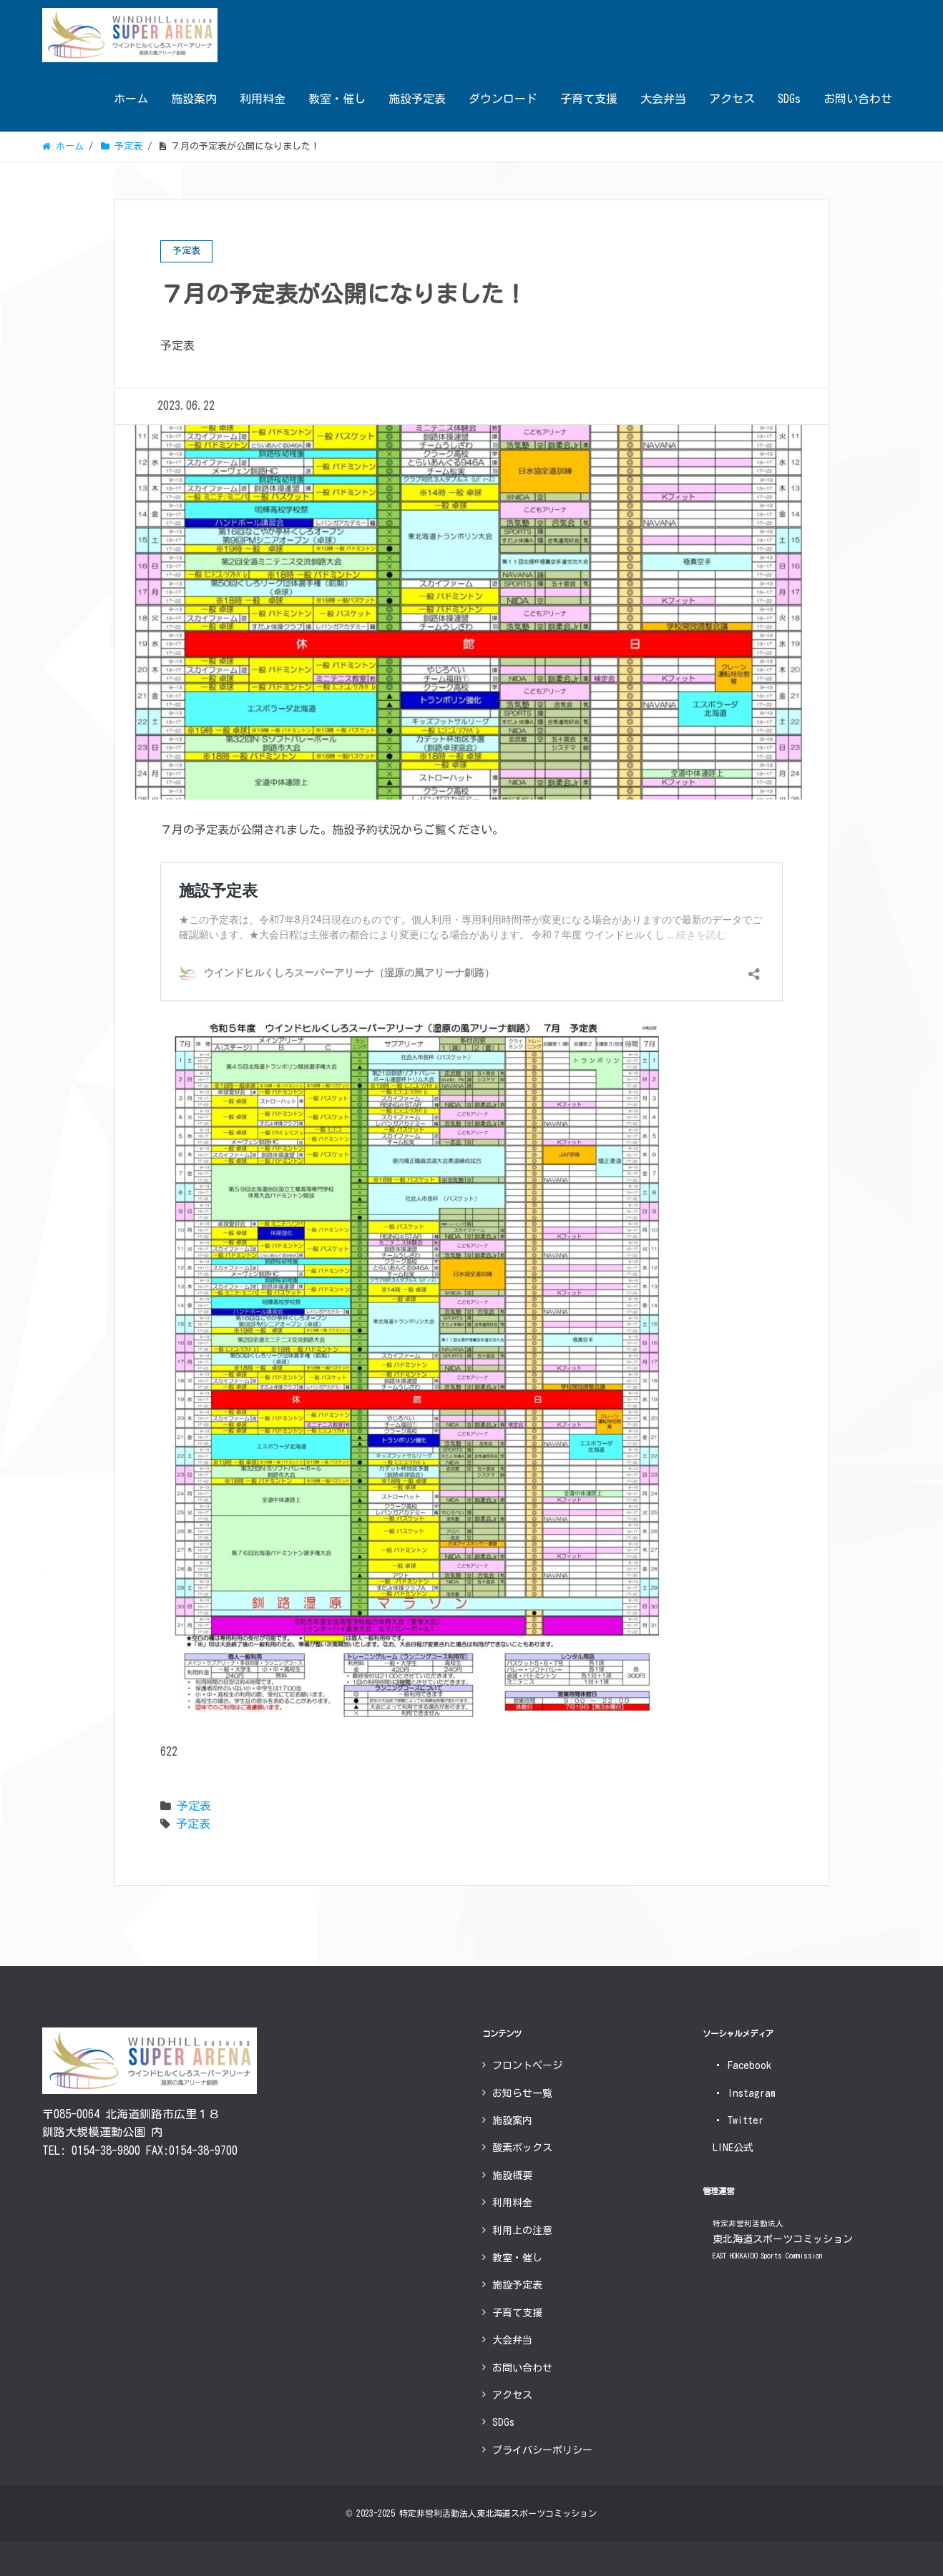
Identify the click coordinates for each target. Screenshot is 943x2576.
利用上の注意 (522, 2231)
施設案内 (194, 98)
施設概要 (512, 2176)
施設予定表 (417, 98)
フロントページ (527, 2065)
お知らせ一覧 (522, 2093)
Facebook (742, 2065)
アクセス (732, 98)
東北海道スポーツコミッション (783, 2239)
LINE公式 (733, 2148)
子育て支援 (588, 98)
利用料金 (262, 98)
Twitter (738, 2120)
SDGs (789, 98)
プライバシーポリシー (542, 2450)
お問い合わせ (858, 98)
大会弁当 (663, 98)
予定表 (194, 1805)
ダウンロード (503, 98)
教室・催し (337, 98)
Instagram (744, 2093)
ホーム (131, 98)
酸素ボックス (522, 2148)
